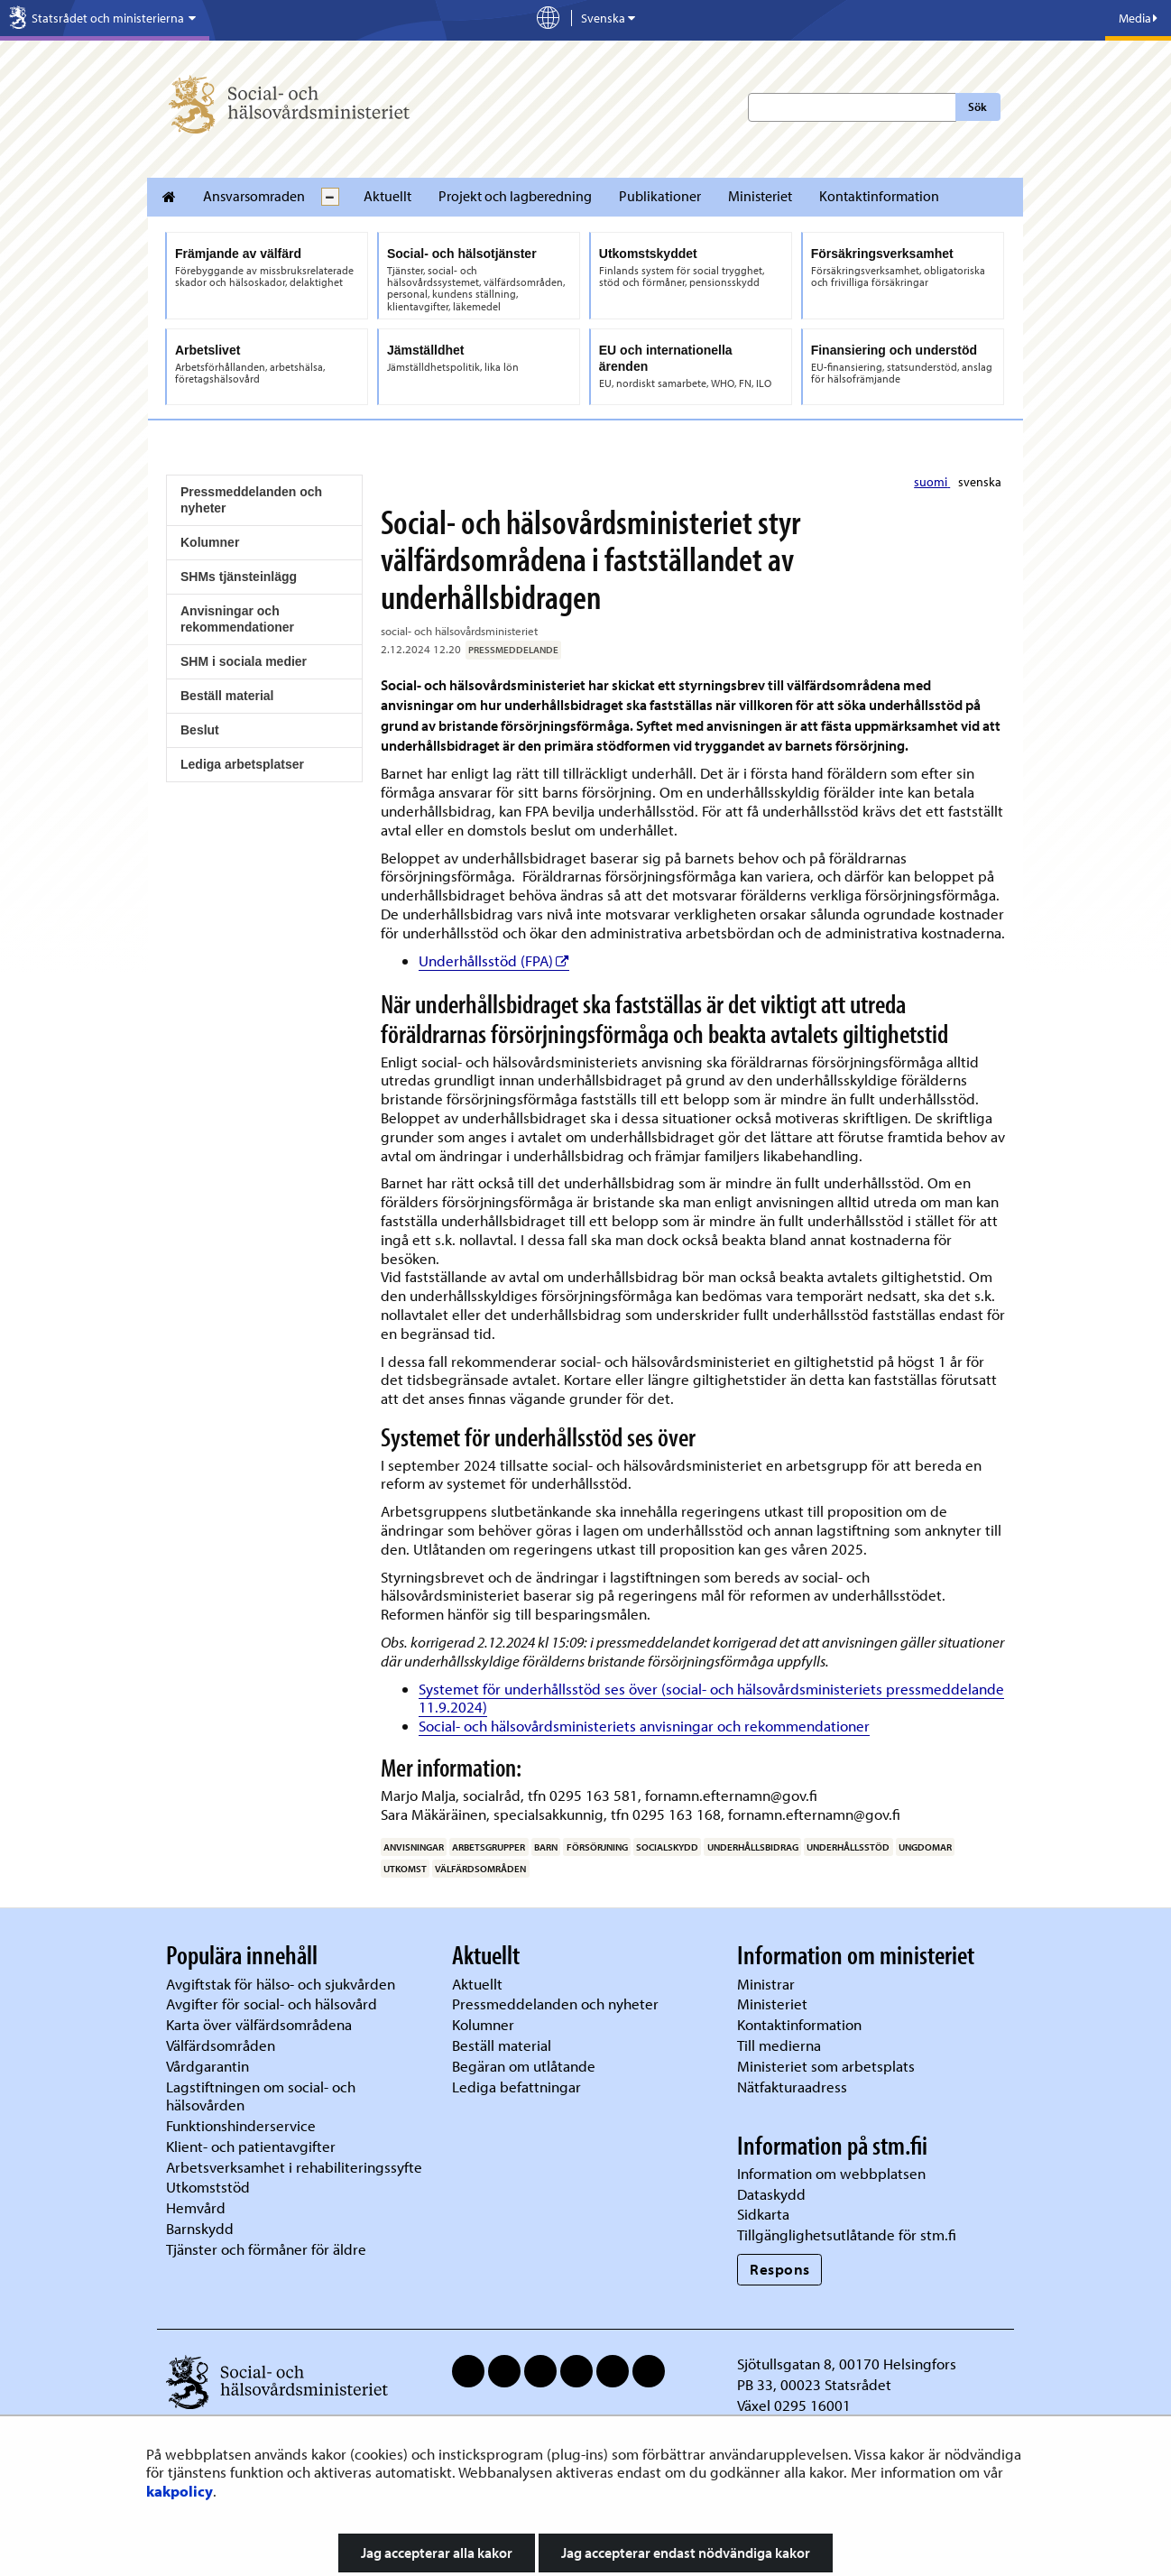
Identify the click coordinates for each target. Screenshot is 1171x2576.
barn (546, 1847)
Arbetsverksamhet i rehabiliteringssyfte (296, 2166)
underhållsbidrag (752, 1847)
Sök (977, 106)
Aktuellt (387, 196)
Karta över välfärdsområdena (259, 2024)
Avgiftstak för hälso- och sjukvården (280, 1983)
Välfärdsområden (220, 2045)
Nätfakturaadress (792, 2086)
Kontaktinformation (879, 196)
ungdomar (925, 1847)
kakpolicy (179, 2490)
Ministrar (766, 1983)
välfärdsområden (480, 1868)
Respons (780, 2268)
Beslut (199, 730)
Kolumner (209, 542)
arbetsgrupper (488, 1847)
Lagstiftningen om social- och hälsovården (260, 2096)
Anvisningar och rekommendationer (237, 619)
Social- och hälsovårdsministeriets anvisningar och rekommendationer (644, 1725)
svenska (979, 482)
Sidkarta (763, 2213)
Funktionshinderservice (241, 2125)
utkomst (405, 1868)
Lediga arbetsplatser (242, 764)
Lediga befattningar (516, 2086)
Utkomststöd (208, 2186)
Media (1138, 18)
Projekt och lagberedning (515, 196)
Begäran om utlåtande (523, 2065)
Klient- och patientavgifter (251, 2146)
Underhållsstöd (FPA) (494, 960)
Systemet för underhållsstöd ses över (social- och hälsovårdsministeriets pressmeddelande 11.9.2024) (711, 1698)
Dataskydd (771, 2193)
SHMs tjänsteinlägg (238, 576)
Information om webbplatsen (831, 2173)
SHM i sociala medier (243, 661)
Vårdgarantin (207, 2065)
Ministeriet (760, 196)
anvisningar (413, 1847)
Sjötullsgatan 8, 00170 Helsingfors (846, 2363)
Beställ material (227, 695)
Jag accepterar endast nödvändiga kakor (685, 2553)
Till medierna (779, 2045)
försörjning (597, 1847)
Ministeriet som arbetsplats (826, 2065)
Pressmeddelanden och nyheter (251, 500)
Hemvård (196, 2207)
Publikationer (660, 196)
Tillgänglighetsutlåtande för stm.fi (846, 2234)
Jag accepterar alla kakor (436, 2553)
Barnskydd (200, 2228)
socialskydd (667, 1847)
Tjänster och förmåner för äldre (266, 2248)
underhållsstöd (848, 1847)
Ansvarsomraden (254, 196)
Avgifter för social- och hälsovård (271, 2003)
